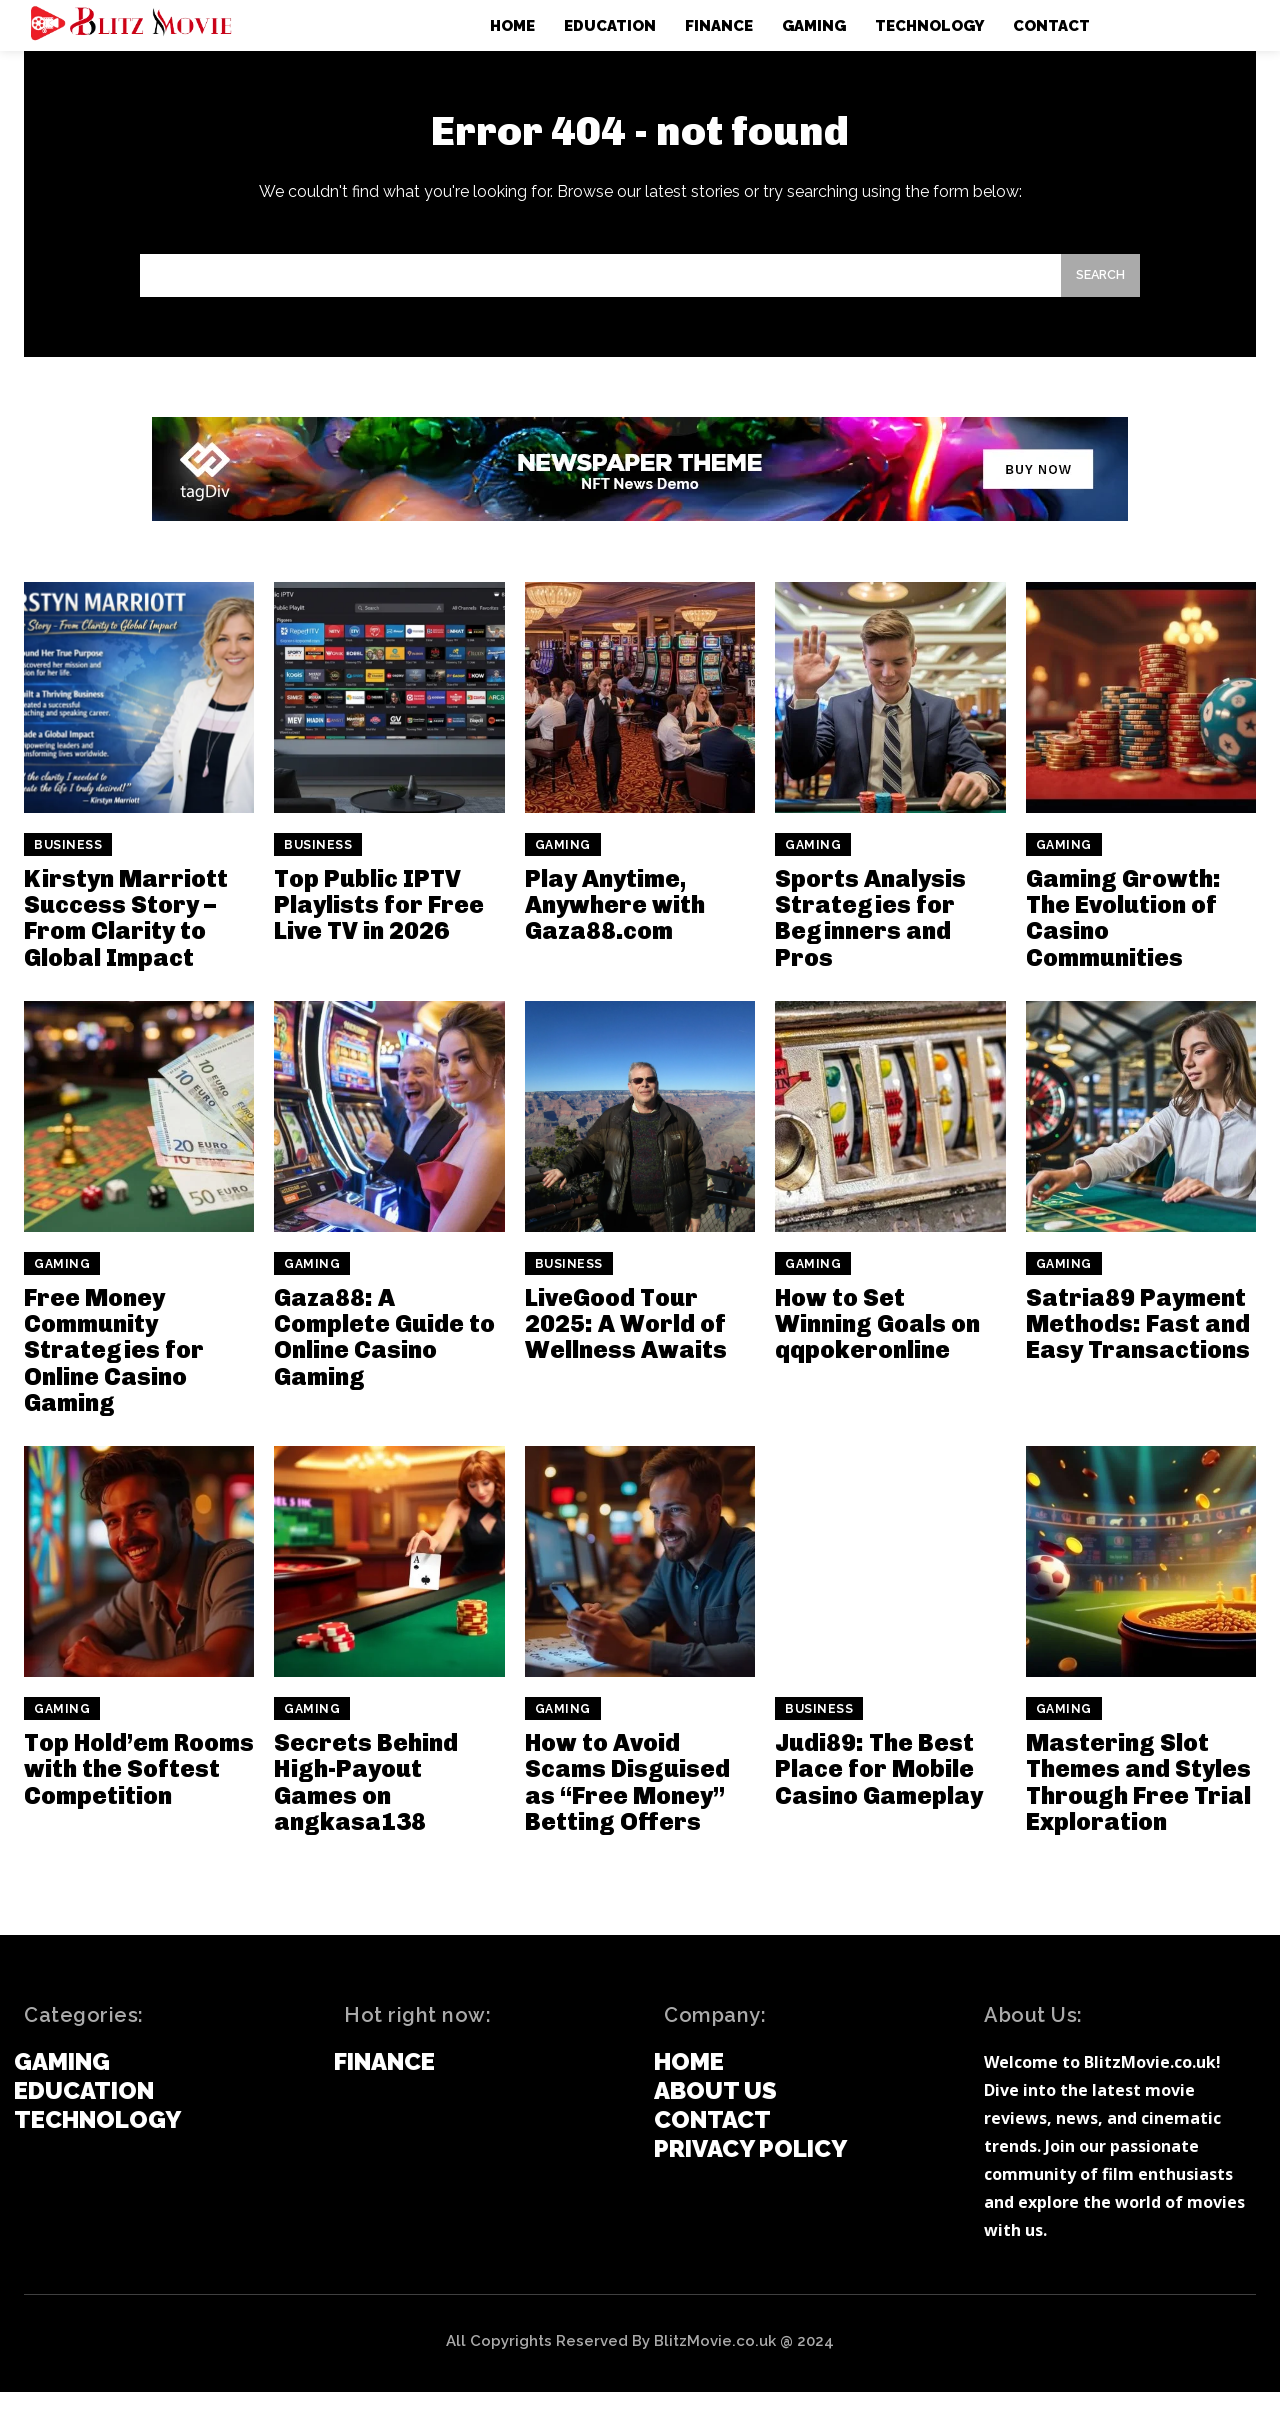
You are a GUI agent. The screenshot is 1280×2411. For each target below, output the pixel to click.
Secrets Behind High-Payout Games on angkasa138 (366, 1800)
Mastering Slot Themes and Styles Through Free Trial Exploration (1138, 1800)
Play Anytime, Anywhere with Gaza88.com (615, 923)
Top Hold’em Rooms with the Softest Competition (139, 1787)
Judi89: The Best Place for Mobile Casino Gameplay (879, 1787)
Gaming (563, 863)
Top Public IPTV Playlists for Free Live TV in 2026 (379, 923)
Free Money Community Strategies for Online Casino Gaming (114, 1368)
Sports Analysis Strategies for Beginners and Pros (870, 936)
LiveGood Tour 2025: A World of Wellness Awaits (626, 1342)
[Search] (1095, 291)
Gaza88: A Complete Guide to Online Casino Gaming (384, 1355)
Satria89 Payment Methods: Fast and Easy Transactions (1138, 1342)
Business (68, 863)
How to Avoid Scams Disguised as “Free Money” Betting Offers (627, 1800)
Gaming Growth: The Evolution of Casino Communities (1123, 936)
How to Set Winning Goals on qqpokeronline (877, 1342)
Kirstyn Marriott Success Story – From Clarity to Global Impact (126, 936)
